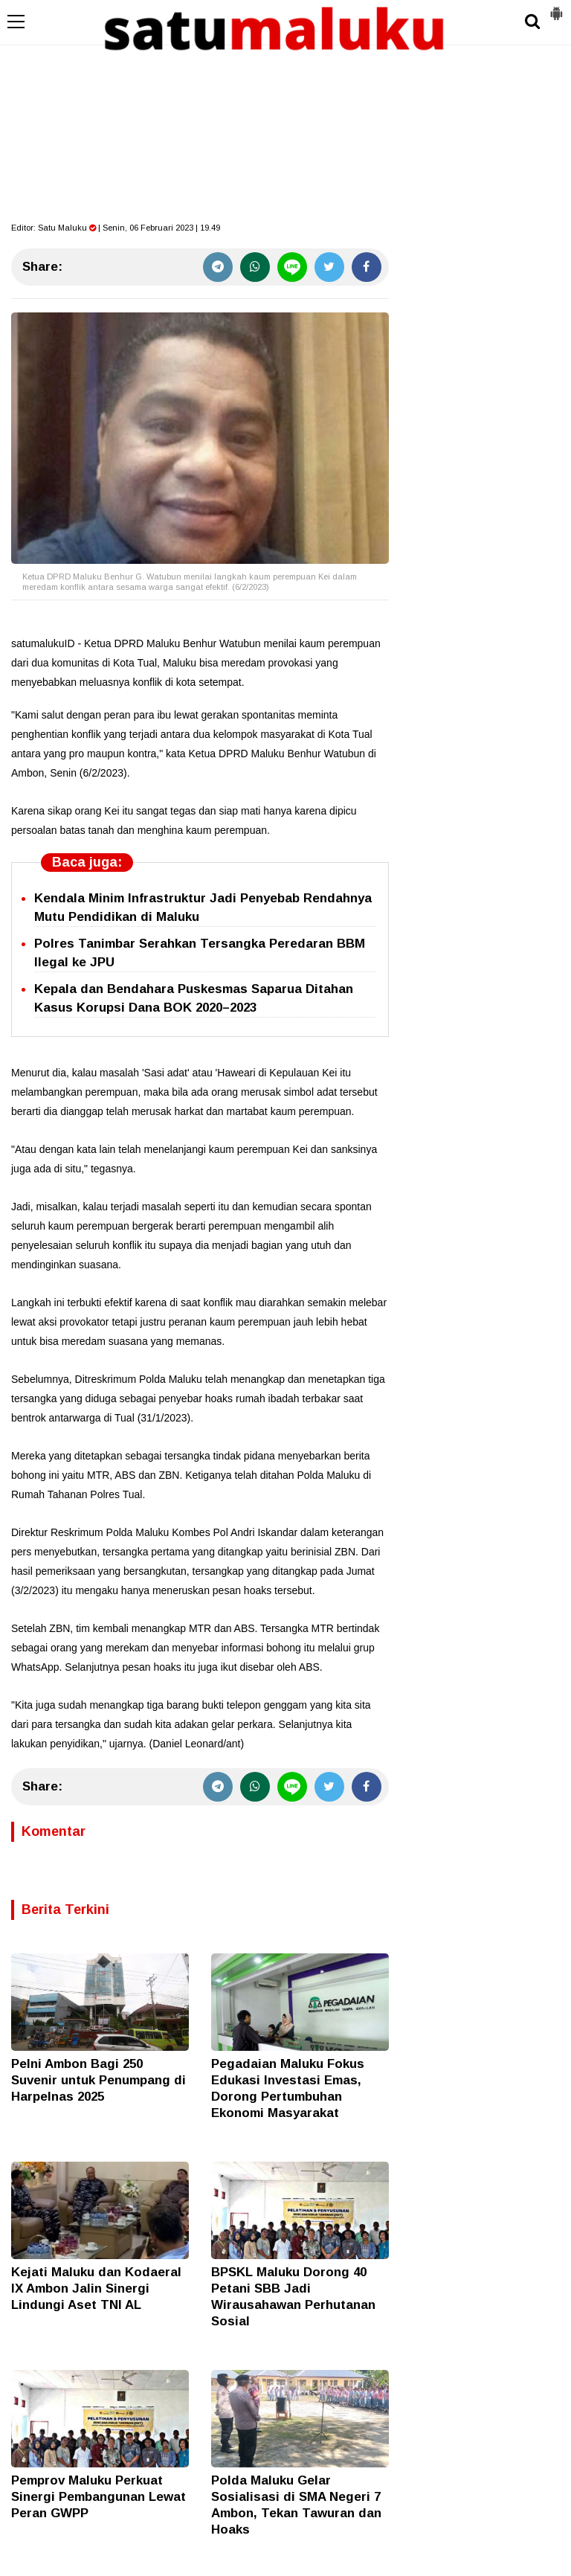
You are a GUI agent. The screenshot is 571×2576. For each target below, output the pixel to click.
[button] (556, 7)
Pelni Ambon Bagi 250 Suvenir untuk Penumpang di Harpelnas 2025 (98, 2080)
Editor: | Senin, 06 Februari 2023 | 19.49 (115, 227)
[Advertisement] (285, 111)
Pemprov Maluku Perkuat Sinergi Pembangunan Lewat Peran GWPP (98, 2496)
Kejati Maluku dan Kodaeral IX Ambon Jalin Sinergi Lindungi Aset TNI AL (96, 2288)
